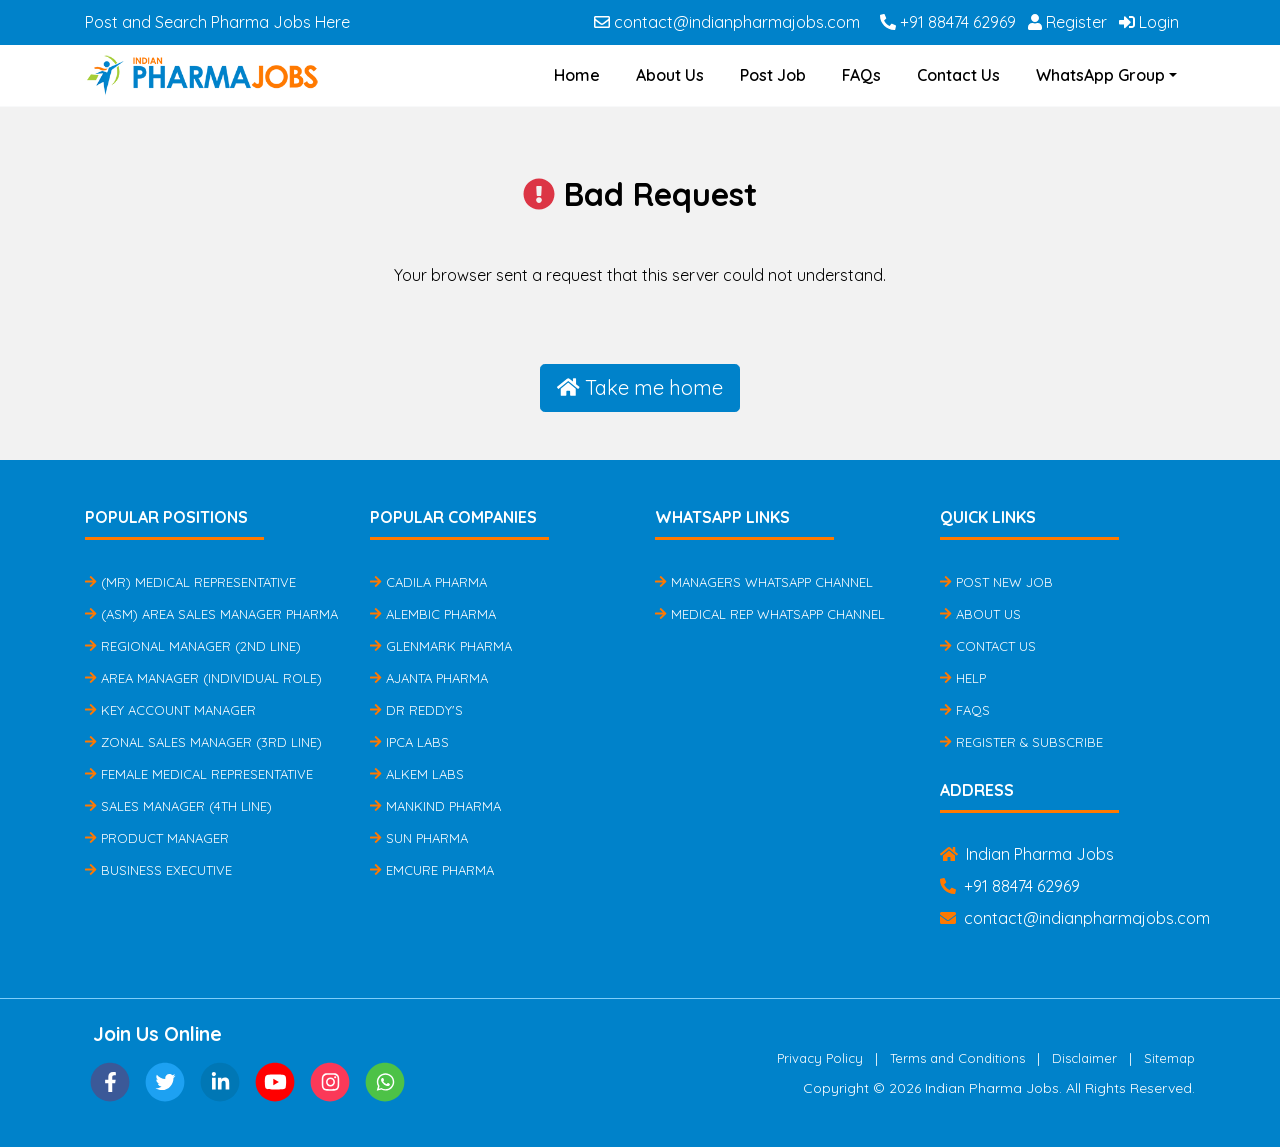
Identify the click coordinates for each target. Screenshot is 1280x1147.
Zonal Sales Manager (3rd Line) (203, 742)
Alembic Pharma (433, 614)
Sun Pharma (419, 838)
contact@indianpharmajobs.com (727, 22)
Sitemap (1169, 1058)
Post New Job (996, 582)
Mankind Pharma (435, 806)
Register (1067, 22)
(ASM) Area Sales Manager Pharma (211, 614)
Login (1149, 22)
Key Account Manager (170, 710)
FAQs (861, 75)
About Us (670, 75)
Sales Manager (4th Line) (178, 806)
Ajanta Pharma (429, 678)
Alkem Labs (417, 774)
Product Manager (157, 838)
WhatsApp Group (1100, 75)
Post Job (773, 75)
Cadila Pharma (428, 582)
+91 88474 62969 (948, 22)
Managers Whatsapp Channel (764, 582)
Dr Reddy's (416, 710)
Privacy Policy (820, 1058)
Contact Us (958, 75)
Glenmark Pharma (441, 646)
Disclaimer (1084, 1058)
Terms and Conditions (957, 1058)
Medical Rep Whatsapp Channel (770, 614)
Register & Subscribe (1021, 742)
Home (577, 75)
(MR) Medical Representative (190, 582)
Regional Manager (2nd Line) (193, 646)
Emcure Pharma (432, 870)
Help (963, 678)
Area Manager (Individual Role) (203, 678)
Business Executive (158, 870)
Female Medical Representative (199, 774)
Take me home (640, 387)
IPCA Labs (409, 742)
